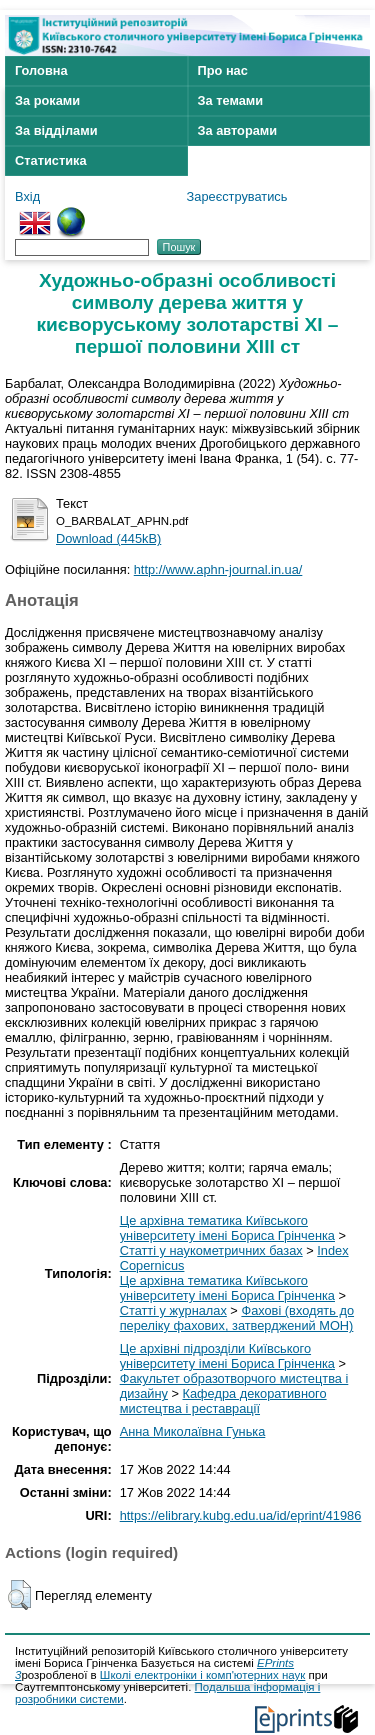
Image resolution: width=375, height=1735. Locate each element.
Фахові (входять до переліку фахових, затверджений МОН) (237, 1318)
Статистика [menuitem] (51, 160)
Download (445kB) (108, 538)
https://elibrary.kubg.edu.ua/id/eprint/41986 (241, 1515)
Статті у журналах (173, 1310)
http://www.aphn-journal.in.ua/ (218, 569)
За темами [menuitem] (231, 100)
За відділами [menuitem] (56, 130)
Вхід (27, 196)
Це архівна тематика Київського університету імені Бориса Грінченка (227, 1228)
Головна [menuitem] (41, 70)
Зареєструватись (237, 196)
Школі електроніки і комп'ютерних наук (203, 1675)
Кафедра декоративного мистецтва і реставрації (223, 1401)
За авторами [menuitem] (238, 130)
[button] (19, 1595)
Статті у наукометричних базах (211, 1250)
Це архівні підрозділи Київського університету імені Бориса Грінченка (227, 1356)
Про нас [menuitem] (223, 70)
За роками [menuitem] (47, 100)
